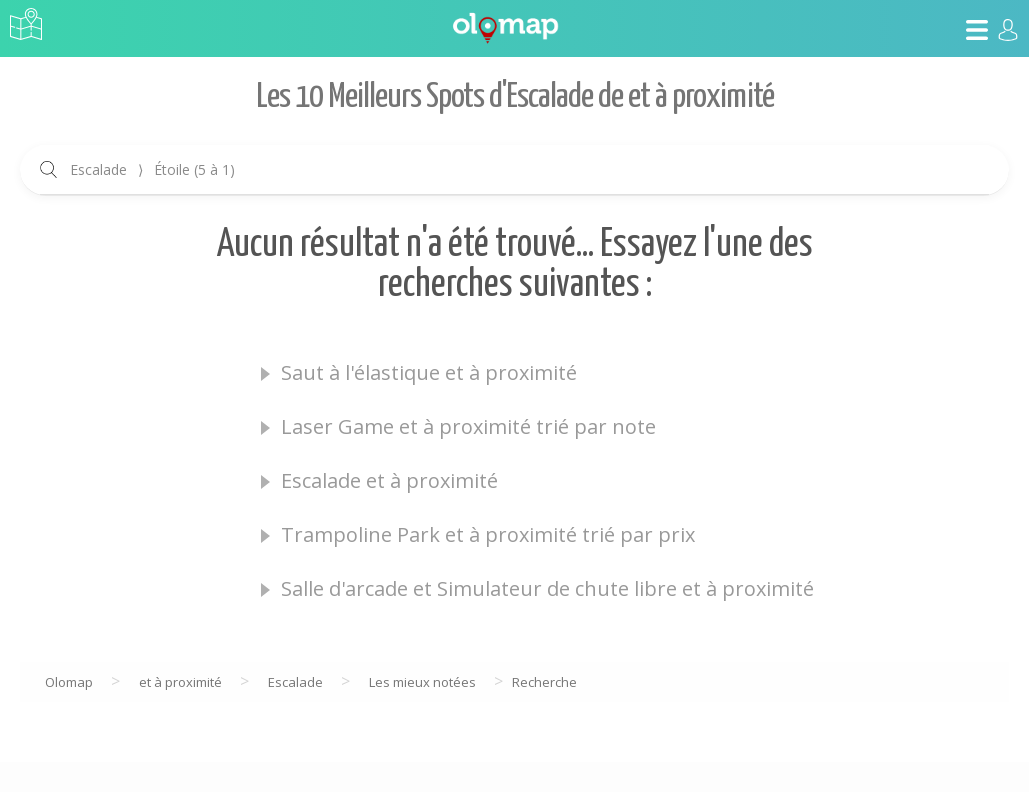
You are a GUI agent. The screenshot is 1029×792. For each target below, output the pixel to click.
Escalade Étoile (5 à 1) (152, 169)
